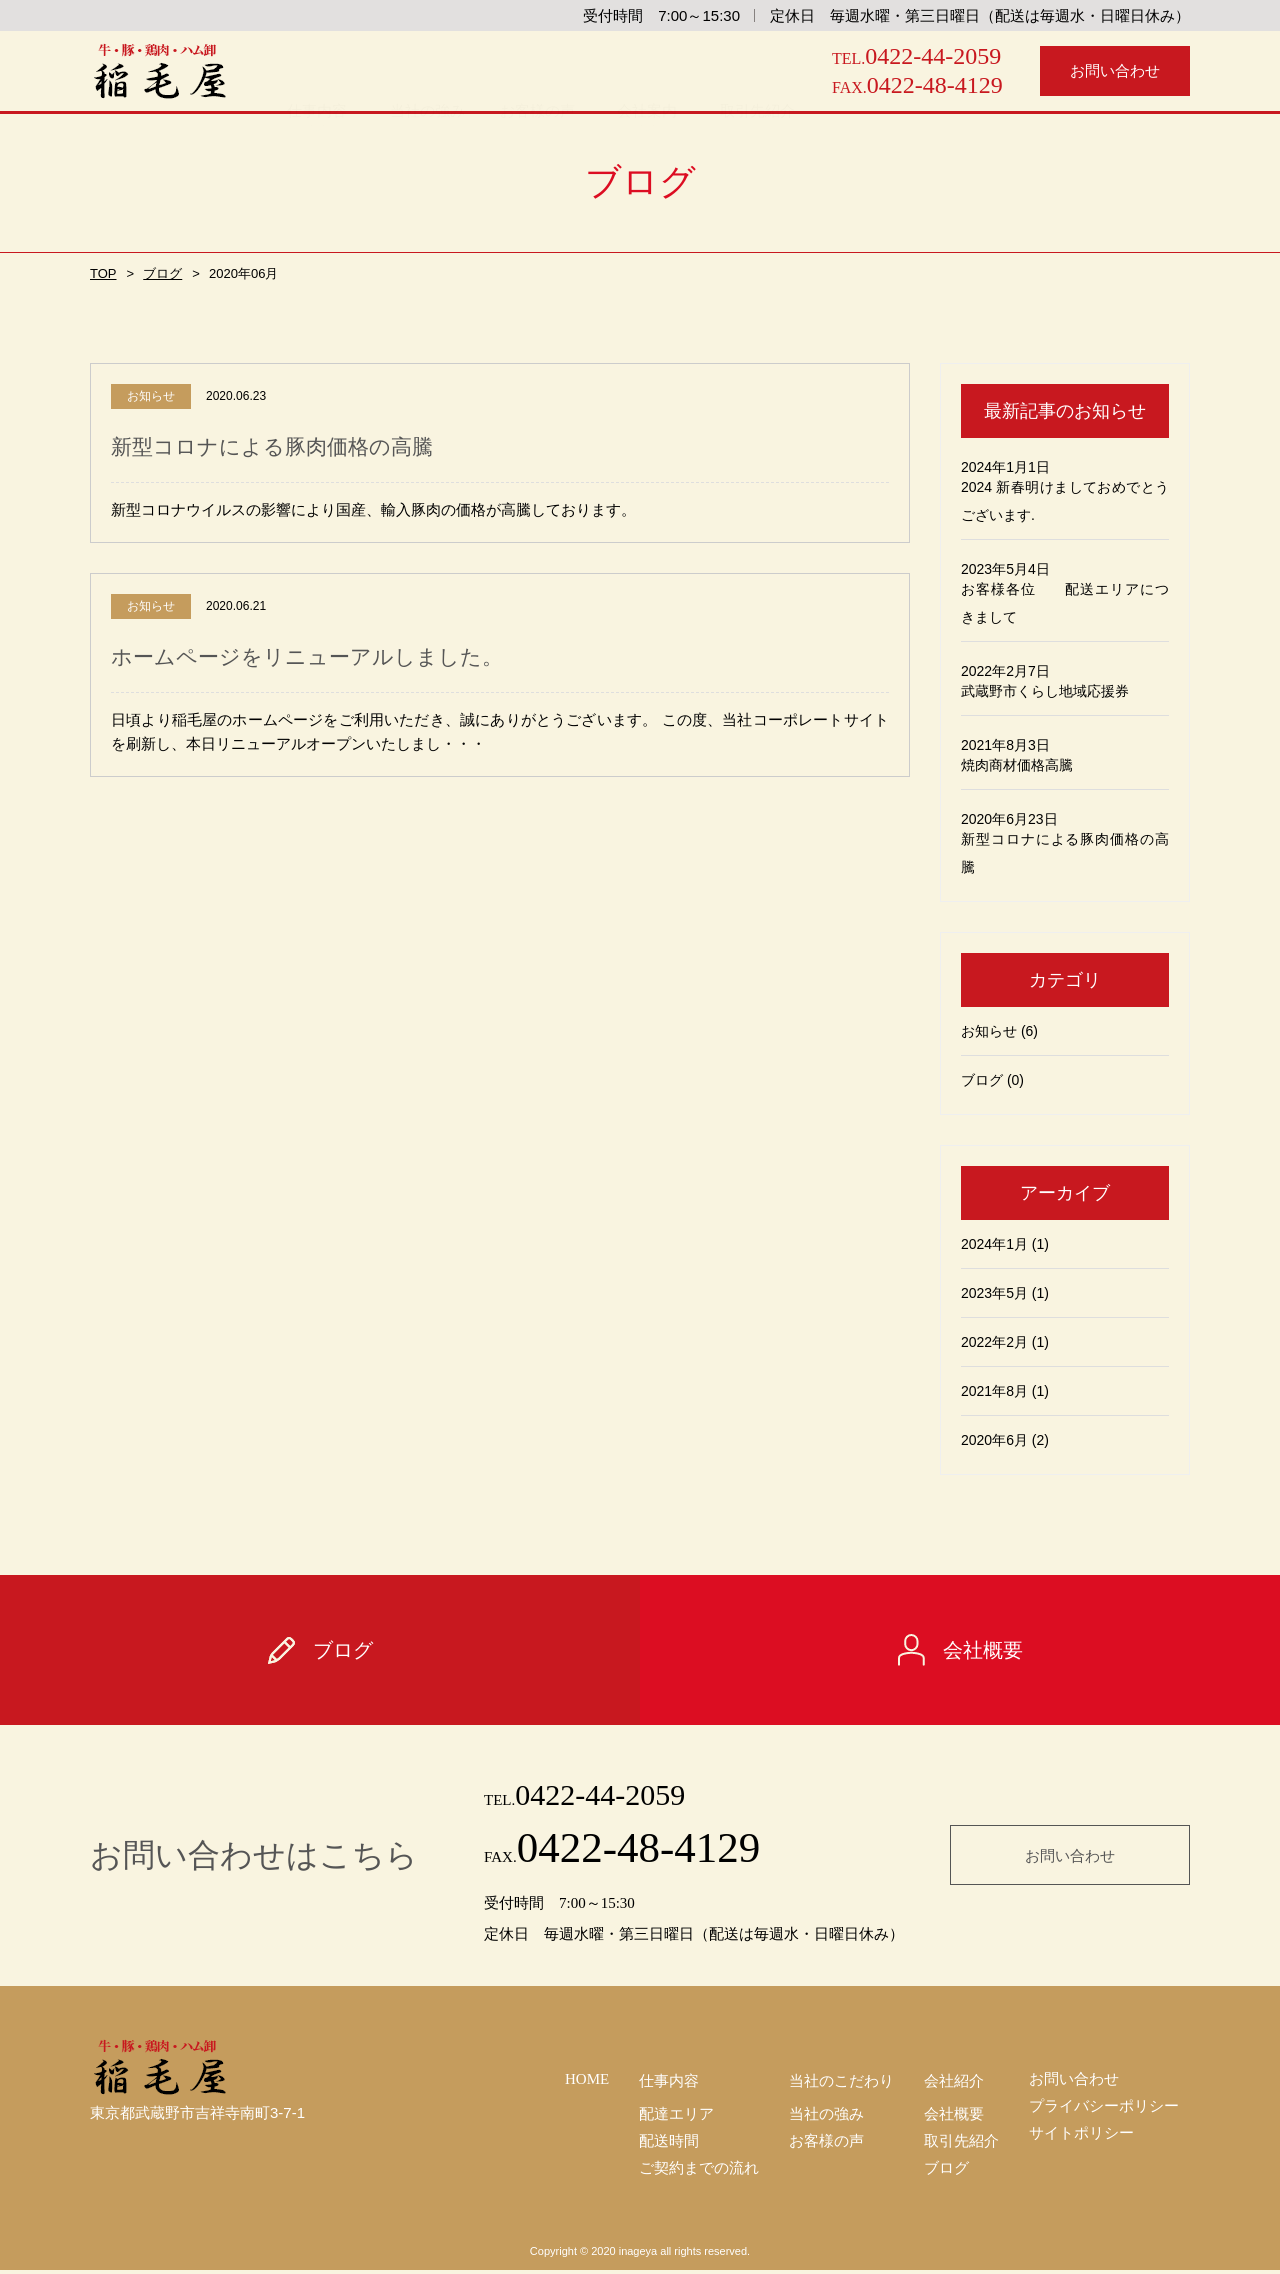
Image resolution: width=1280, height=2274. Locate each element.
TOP (102, 274)
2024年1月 (994, 1244)
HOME (587, 2076)
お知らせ (989, 1031)
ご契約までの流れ (699, 2171)
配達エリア (676, 2111)
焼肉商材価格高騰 (1017, 765)
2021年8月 (994, 1391)
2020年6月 (994, 1440)
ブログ (159, 274)
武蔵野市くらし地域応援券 (1045, 691)
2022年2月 (994, 1342)
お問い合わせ (1070, 1852)
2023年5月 (994, 1293)
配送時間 (669, 2141)
